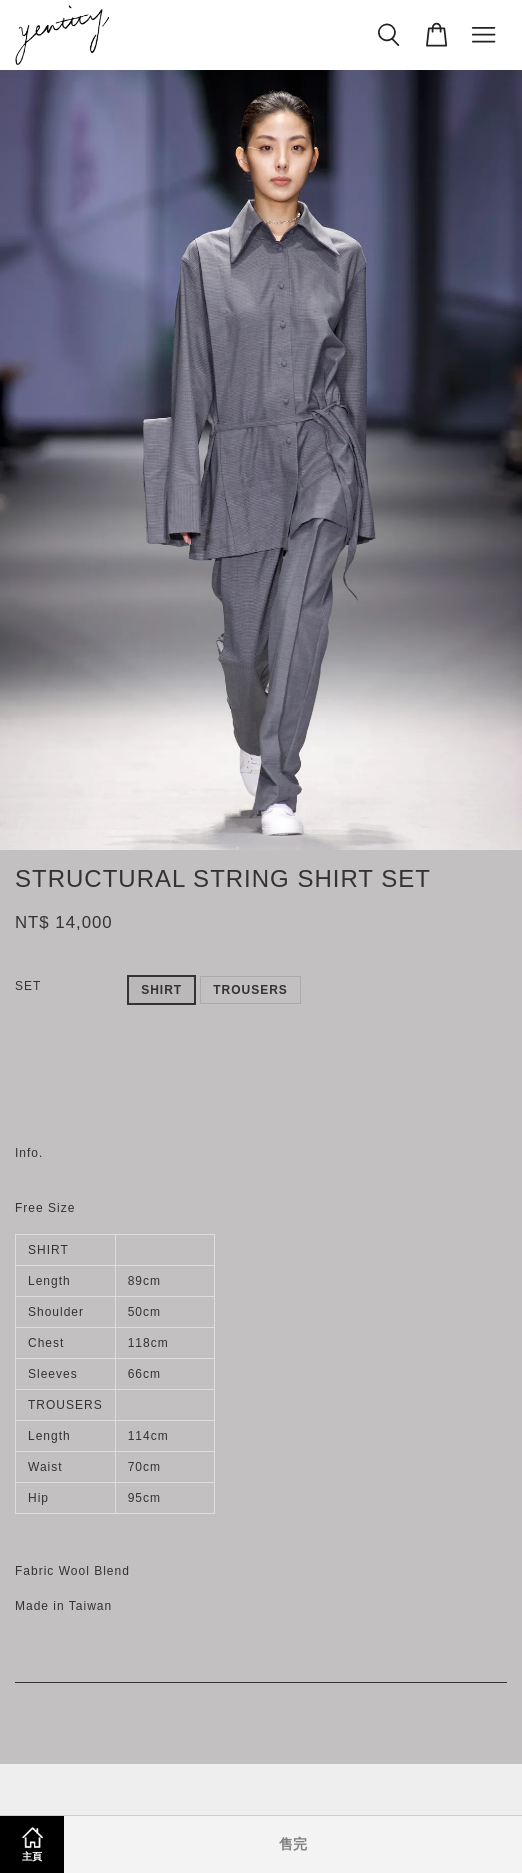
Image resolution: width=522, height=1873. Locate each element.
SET (28, 986)
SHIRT (161, 990)
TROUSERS (250, 990)
